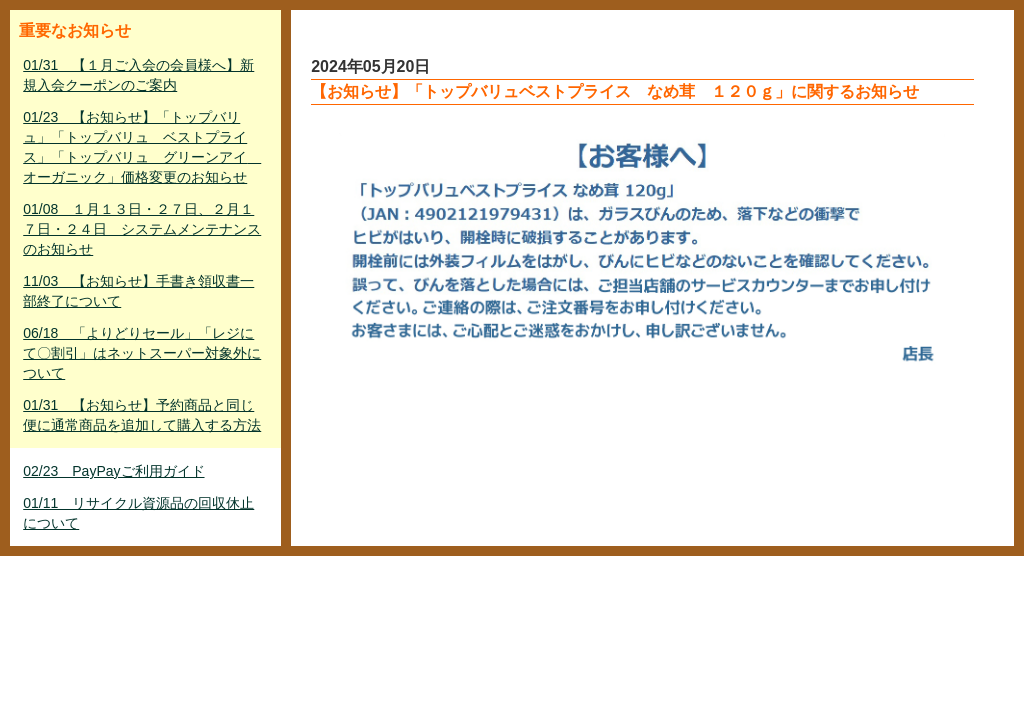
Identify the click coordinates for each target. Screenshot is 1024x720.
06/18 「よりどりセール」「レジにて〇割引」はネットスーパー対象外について (142, 353)
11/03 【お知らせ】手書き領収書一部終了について (138, 291)
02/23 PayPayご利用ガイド (113, 471)
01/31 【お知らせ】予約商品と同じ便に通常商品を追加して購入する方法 (142, 415)
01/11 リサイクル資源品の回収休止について (138, 513)
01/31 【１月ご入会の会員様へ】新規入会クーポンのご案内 (138, 75)
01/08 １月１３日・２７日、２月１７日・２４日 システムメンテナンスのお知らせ (142, 229)
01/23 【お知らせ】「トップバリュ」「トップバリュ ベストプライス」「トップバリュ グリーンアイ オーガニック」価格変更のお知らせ (142, 147)
